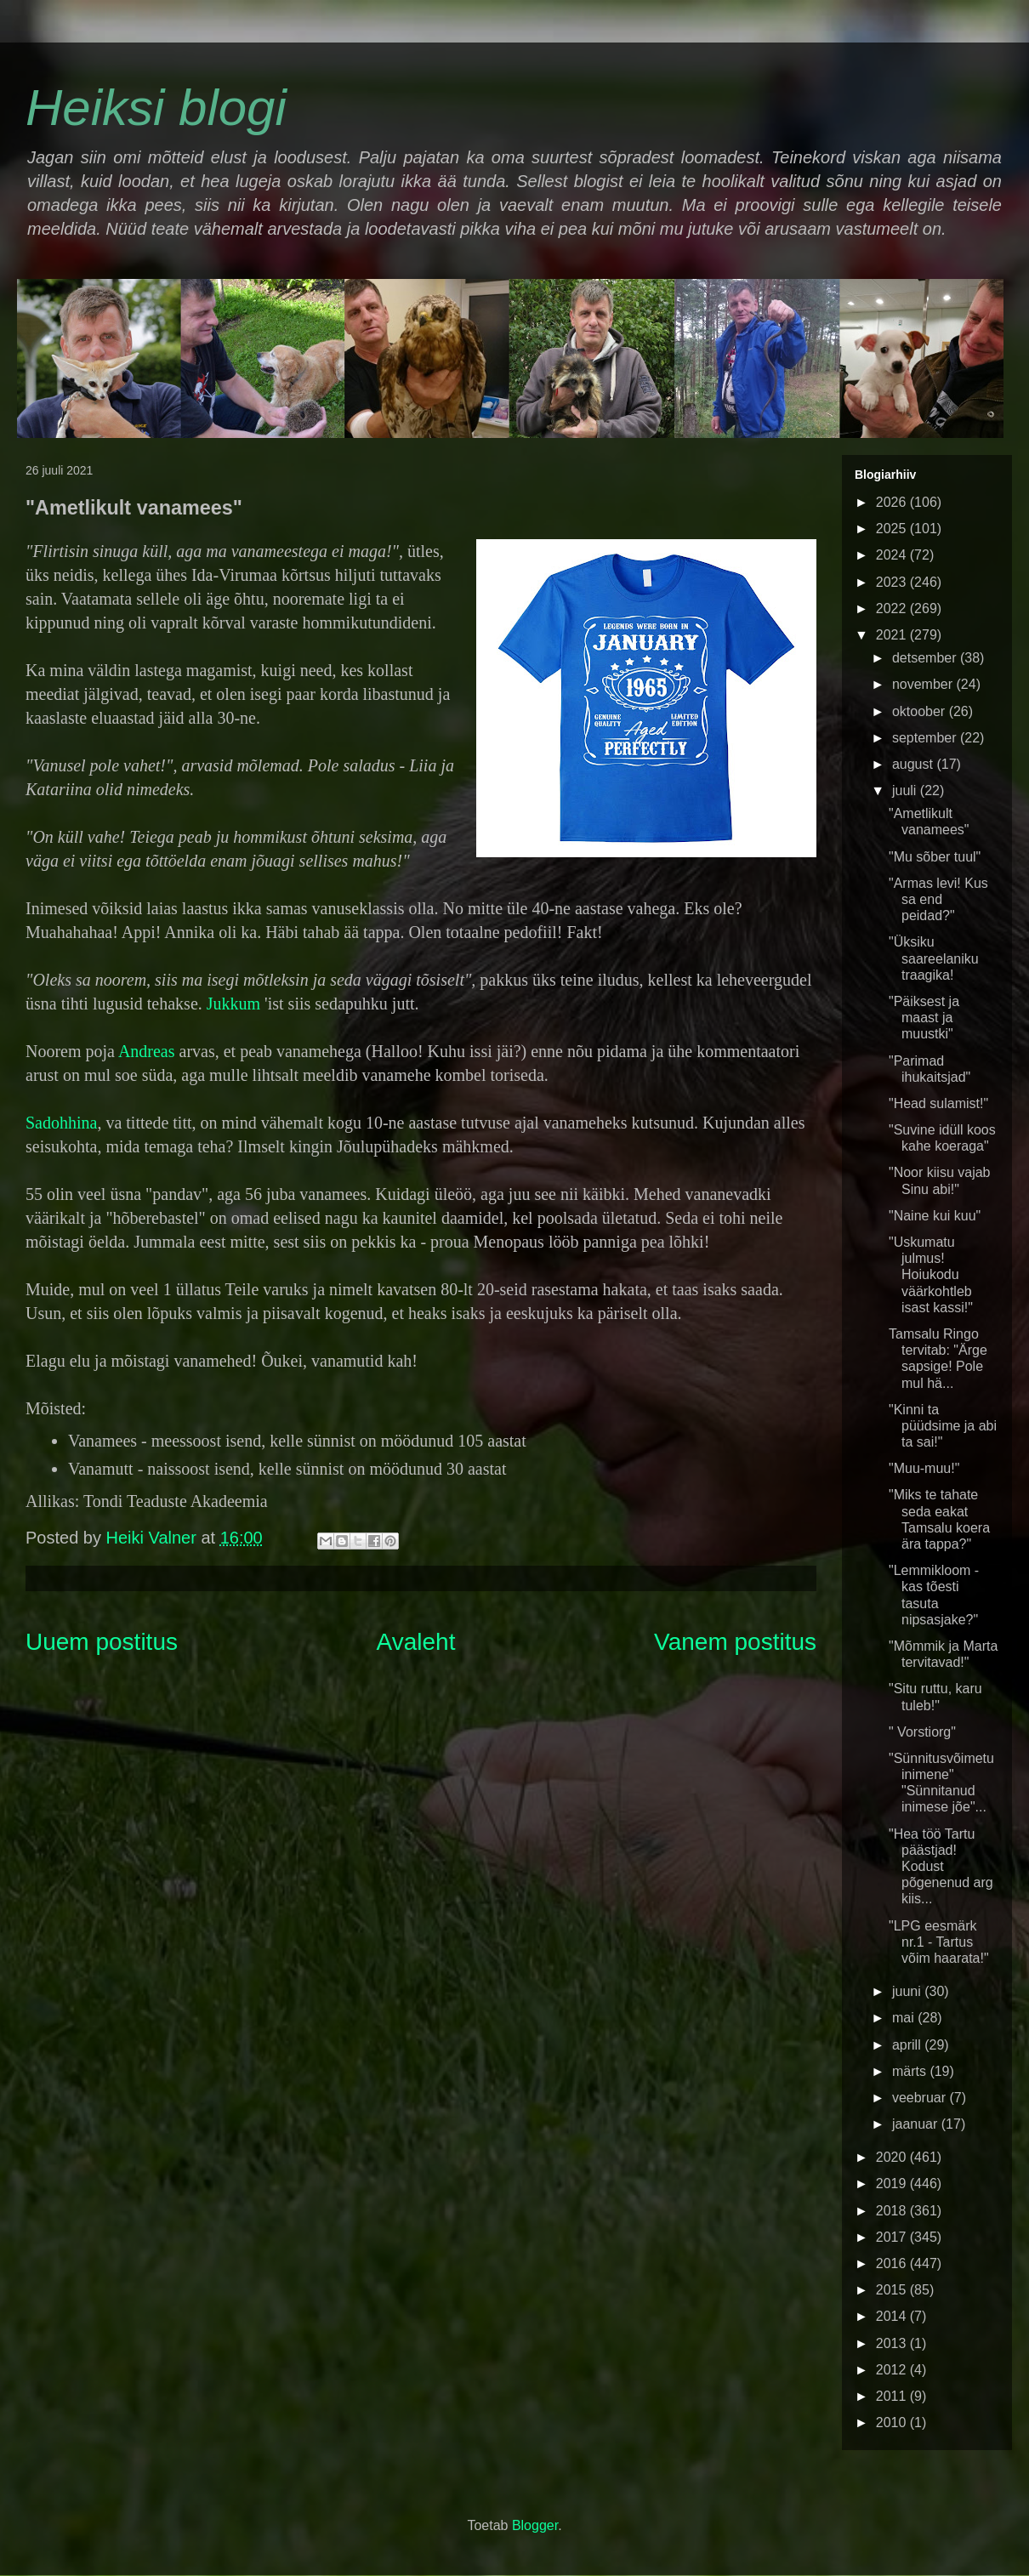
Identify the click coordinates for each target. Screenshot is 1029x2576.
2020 (893, 2157)
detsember (926, 658)
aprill (908, 2045)
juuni (908, 1991)
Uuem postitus (102, 1642)
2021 (893, 635)
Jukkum (233, 1003)
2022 (893, 608)
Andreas (146, 1051)
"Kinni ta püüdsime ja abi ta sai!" (943, 1425)
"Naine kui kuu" (935, 1215)
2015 (893, 2290)
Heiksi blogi (156, 107)
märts (911, 2071)
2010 (893, 2422)
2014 (893, 2316)
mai (905, 2017)
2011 (893, 2396)
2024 (893, 555)
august (914, 764)
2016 (893, 2263)
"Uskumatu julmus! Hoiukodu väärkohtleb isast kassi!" (931, 1275)
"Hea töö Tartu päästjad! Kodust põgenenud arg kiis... (941, 1867)
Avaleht (416, 1642)
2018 (893, 2211)
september (926, 738)
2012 (893, 2370)
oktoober (920, 711)
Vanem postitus (735, 1642)
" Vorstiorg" (922, 1732)
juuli (906, 790)
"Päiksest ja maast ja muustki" (924, 1017)
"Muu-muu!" (924, 1468)
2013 (893, 2343)
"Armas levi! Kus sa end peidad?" (938, 899)
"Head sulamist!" (938, 1103)
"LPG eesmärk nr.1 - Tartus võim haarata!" (939, 1942)
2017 (893, 2237)
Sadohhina (61, 1122)
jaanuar (916, 2124)
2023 (893, 582)
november (924, 684)
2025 (893, 528)
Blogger (535, 2525)
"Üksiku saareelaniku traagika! (934, 958)
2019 (893, 2183)
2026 (893, 502)
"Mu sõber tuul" (935, 857)
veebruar (921, 2097)
